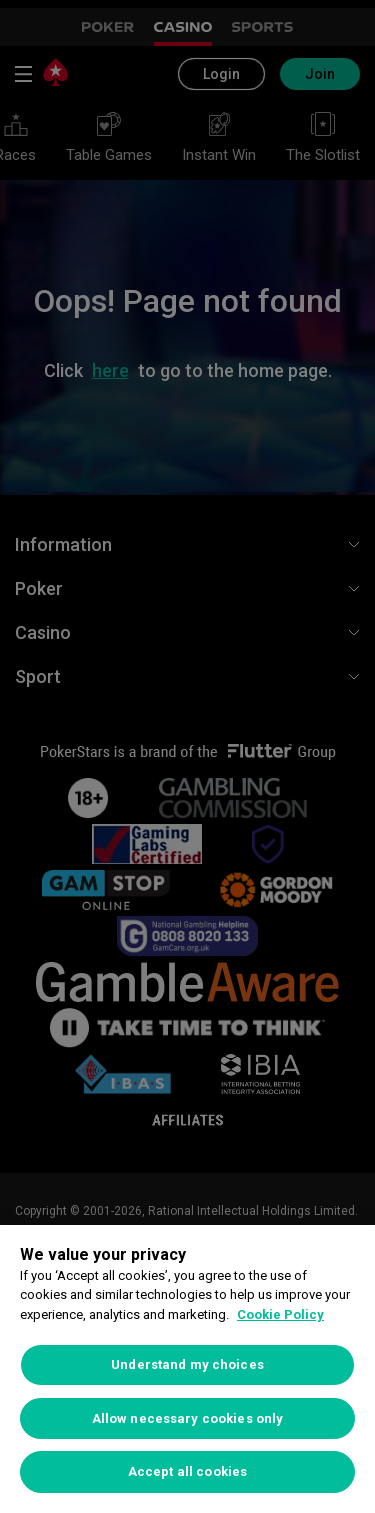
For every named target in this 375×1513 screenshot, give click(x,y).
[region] (187, 1369)
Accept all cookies (187, 1471)
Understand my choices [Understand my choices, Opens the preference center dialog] (187, 1364)
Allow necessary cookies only (188, 1418)
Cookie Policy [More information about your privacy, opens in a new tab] (280, 1314)
